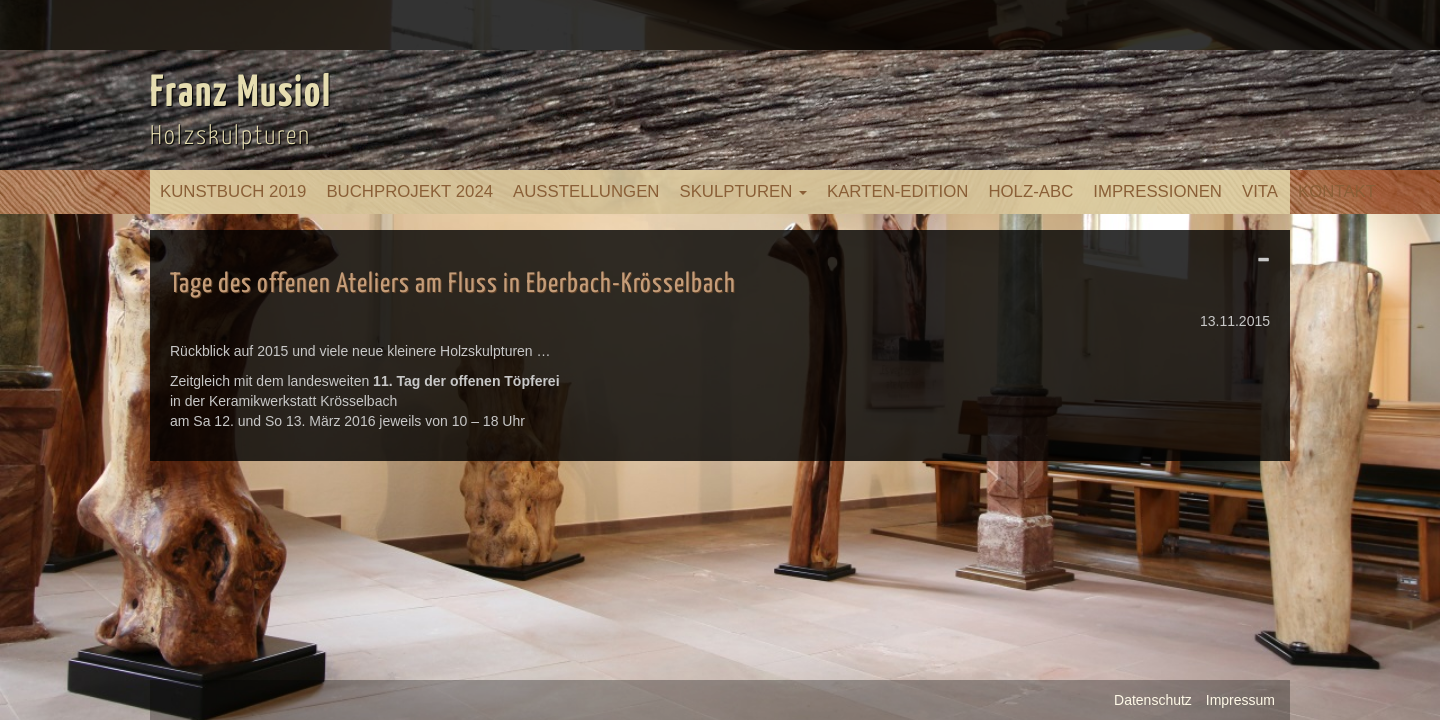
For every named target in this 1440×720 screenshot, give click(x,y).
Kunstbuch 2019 (233, 191)
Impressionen (1157, 191)
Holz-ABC (1030, 191)
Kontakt (1337, 191)
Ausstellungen (586, 191)
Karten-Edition (897, 191)
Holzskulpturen (230, 136)
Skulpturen (743, 191)
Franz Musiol (241, 94)
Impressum (1240, 700)
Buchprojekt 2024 (409, 191)
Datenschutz (1153, 700)
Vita (1260, 191)
